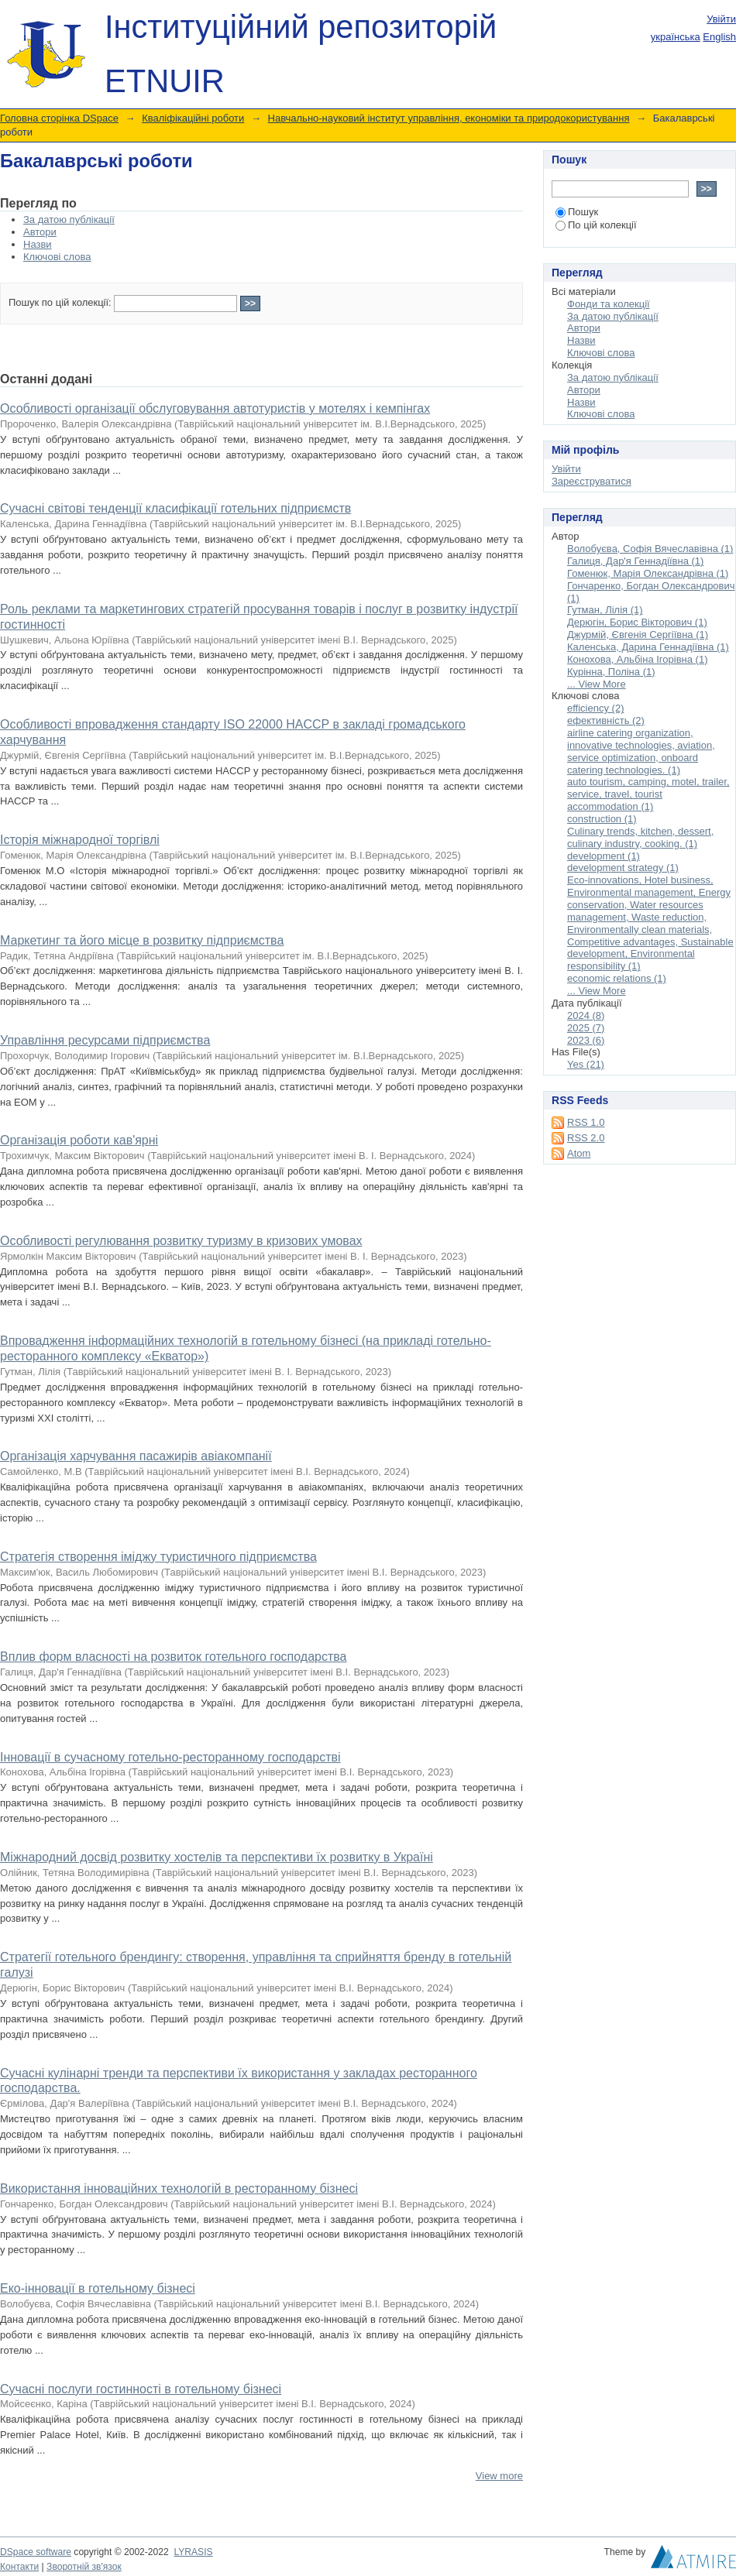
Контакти (19, 2566)
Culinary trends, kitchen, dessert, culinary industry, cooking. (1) (640, 837)
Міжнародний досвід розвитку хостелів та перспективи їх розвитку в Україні (216, 1857)
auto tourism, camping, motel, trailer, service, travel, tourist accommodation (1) (648, 794)
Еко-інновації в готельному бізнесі (97, 2288)
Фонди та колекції (608, 304)
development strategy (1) (623, 867)
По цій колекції (596, 225)
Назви (37, 244)
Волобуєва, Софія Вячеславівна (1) (650, 548)
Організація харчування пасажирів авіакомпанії (136, 1456)
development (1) (603, 856)
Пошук (576, 212)
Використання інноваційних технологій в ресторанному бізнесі (179, 2188)
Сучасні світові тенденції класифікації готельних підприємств (175, 508)
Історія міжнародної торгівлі (80, 839)
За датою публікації (69, 219)
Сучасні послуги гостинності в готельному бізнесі (140, 2389)
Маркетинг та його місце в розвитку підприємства (142, 940)
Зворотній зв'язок (84, 2566)
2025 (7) (585, 1028)
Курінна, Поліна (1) (611, 671)
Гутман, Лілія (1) (605, 610)
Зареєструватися (591, 481)
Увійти (721, 19)
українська (675, 37)
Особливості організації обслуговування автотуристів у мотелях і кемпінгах (215, 408)
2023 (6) (585, 1040)
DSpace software (35, 2552)
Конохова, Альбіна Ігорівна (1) (637, 659)
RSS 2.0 (585, 1138)
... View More (596, 684)
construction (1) (602, 819)
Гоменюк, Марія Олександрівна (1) (647, 573)
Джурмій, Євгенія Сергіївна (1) (637, 634)
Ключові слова (57, 256)
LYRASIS (193, 2552)
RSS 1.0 (585, 1122)
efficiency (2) (595, 708)
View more (499, 2476)
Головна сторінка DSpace (59, 118)
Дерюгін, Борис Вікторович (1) (637, 622)
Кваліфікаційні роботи (193, 118)
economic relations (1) (616, 978)
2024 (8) (585, 1015)
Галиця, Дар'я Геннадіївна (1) (635, 561)
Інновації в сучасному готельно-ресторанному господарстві (170, 1757)
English (719, 37)
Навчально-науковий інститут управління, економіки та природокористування (449, 118)
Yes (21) (585, 1064)
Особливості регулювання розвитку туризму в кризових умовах (181, 1240)
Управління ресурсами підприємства (105, 1040)
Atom (578, 1153)
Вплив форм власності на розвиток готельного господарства (173, 1656)
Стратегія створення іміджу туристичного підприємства (158, 1556)
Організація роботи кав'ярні (79, 1140)
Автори (40, 232)
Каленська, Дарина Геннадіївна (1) (648, 647)
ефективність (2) (606, 720)
